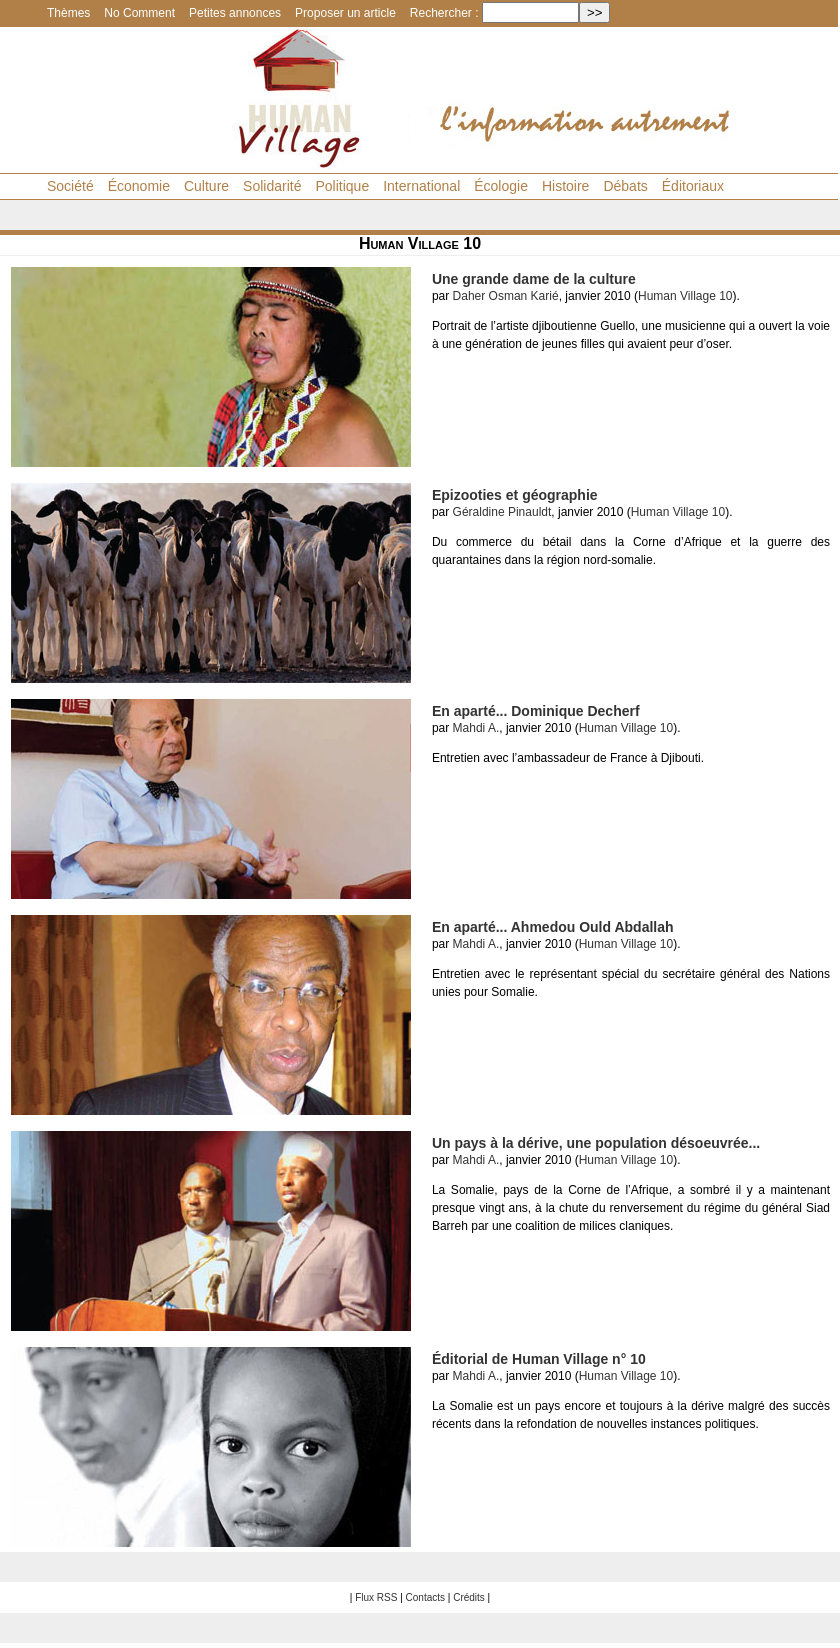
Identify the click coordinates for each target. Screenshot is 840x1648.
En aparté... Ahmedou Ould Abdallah (553, 927)
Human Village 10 (685, 296)
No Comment (139, 13)
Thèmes (68, 13)
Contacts (425, 1597)
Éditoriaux (693, 186)
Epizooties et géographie (515, 495)
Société (70, 186)
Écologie (501, 186)
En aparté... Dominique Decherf (536, 711)
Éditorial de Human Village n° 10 (539, 1359)
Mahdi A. (476, 728)
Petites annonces (235, 13)
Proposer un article (345, 13)
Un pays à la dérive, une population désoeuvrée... (596, 1143)
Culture (206, 186)
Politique (342, 186)
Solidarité (272, 186)
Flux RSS (376, 1597)
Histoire (565, 186)
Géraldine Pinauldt (502, 512)
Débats (625, 186)
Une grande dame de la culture (534, 279)
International (421, 186)
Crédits (469, 1597)
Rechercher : (444, 13)
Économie (139, 186)
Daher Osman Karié (506, 296)
